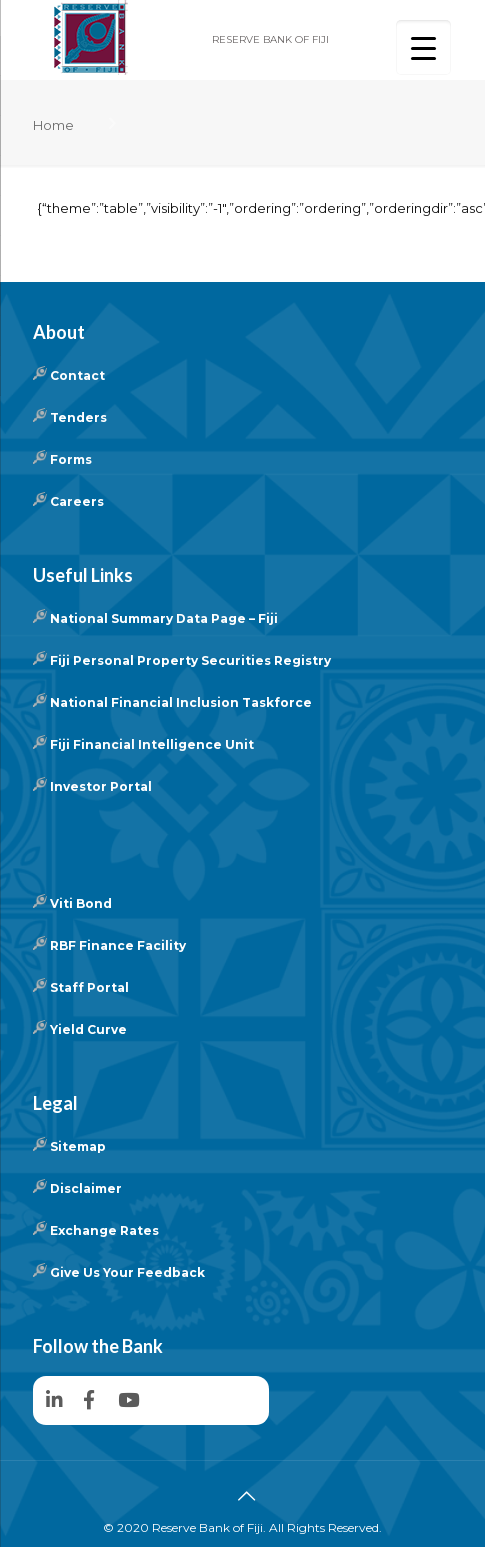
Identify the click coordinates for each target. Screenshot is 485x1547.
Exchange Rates (104, 1230)
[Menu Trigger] (423, 47)
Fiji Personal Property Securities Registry (190, 660)
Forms (71, 459)
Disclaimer (86, 1188)
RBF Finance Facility (118, 945)
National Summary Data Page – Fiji (164, 618)
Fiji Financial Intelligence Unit (152, 744)
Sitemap (78, 1146)
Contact (77, 375)
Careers (77, 501)
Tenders (78, 417)
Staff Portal (89, 987)
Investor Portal (101, 786)
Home (53, 125)
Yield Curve (88, 1029)
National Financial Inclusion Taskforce (181, 702)
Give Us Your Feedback (127, 1272)
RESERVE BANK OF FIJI (270, 39)
